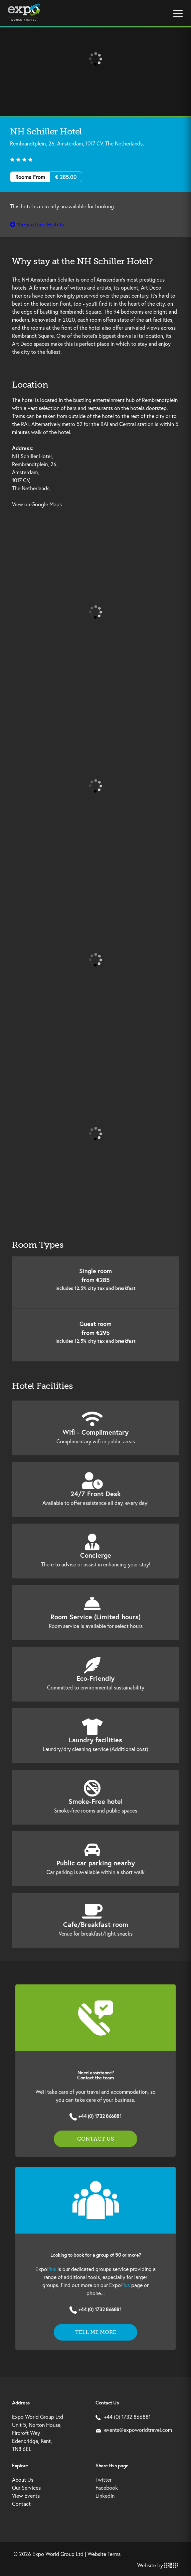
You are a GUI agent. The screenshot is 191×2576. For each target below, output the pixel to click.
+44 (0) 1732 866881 (100, 2116)
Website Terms (104, 2553)
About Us (22, 2479)
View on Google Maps (37, 504)
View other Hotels (37, 224)
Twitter (104, 2479)
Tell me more (95, 2332)
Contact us (95, 2139)
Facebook (107, 2487)
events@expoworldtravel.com (134, 2429)
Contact (21, 2503)
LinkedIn (105, 2495)
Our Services (26, 2487)
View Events (26, 2495)
